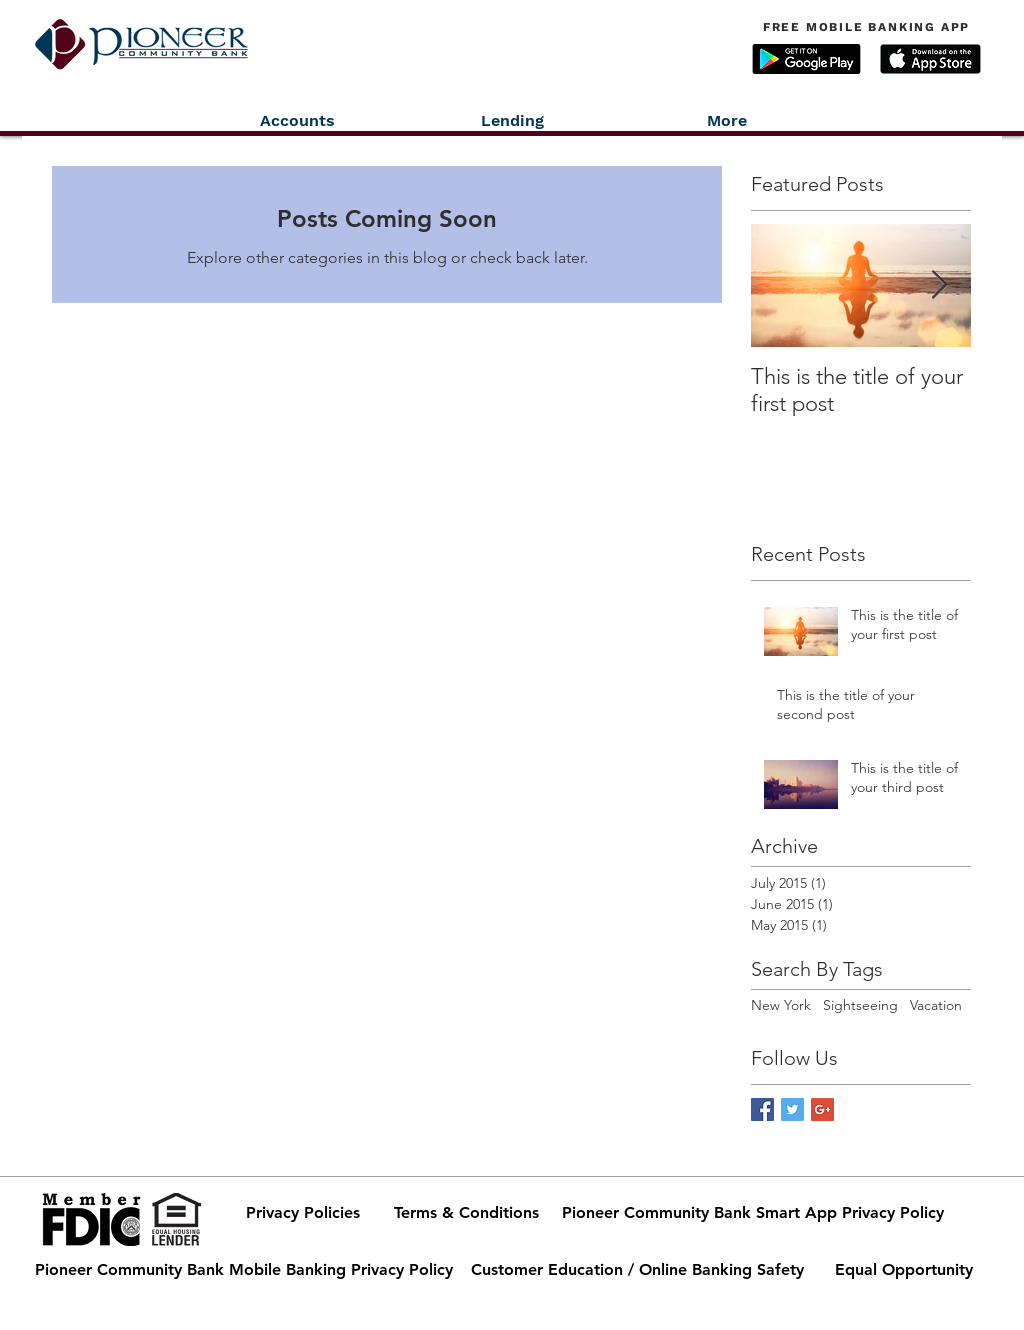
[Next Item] (939, 285)
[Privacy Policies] (303, 1213)
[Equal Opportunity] (903, 1270)
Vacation (936, 1005)
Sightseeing (860, 1005)
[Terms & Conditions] (466, 1213)
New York (781, 1005)
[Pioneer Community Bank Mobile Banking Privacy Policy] (244, 1270)
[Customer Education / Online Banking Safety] (637, 1270)
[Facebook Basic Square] (762, 1109)
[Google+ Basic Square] (822, 1109)
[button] (806, 59)
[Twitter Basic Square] (792, 1109)
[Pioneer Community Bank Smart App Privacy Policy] (753, 1213)
